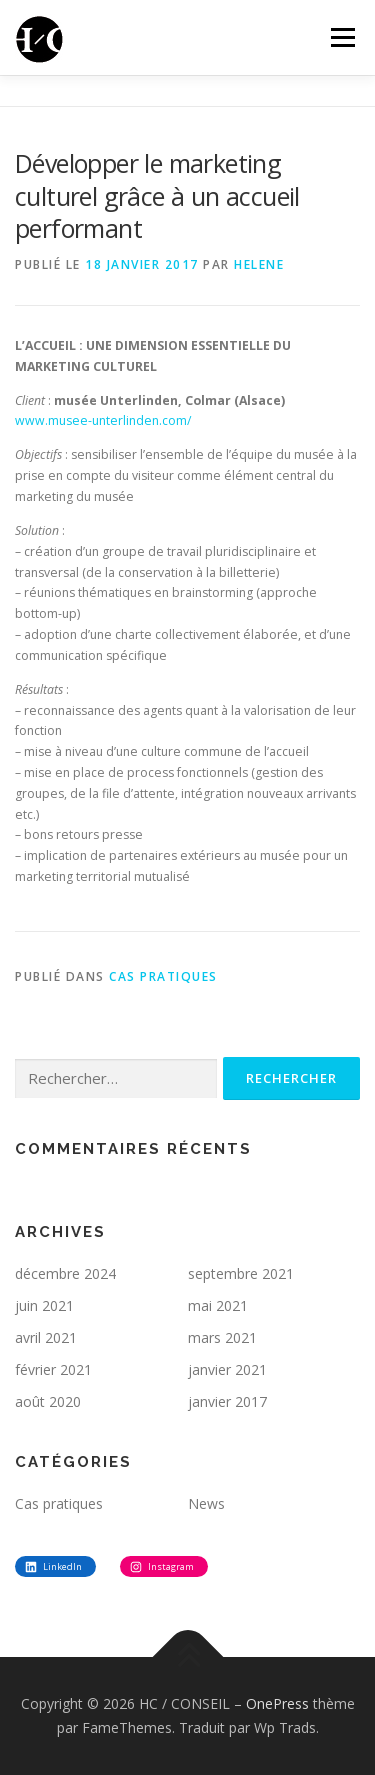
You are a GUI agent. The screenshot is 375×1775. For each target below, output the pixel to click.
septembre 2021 (241, 1273)
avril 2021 (46, 1337)
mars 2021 (222, 1337)
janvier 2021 (227, 1369)
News (206, 1503)
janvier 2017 (227, 1401)
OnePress (277, 1703)
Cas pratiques (163, 976)
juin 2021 (44, 1305)
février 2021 (53, 1369)
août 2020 (48, 1401)
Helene (259, 264)
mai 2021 (218, 1305)
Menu (341, 37)
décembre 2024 (65, 1273)
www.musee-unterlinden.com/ (103, 420)
